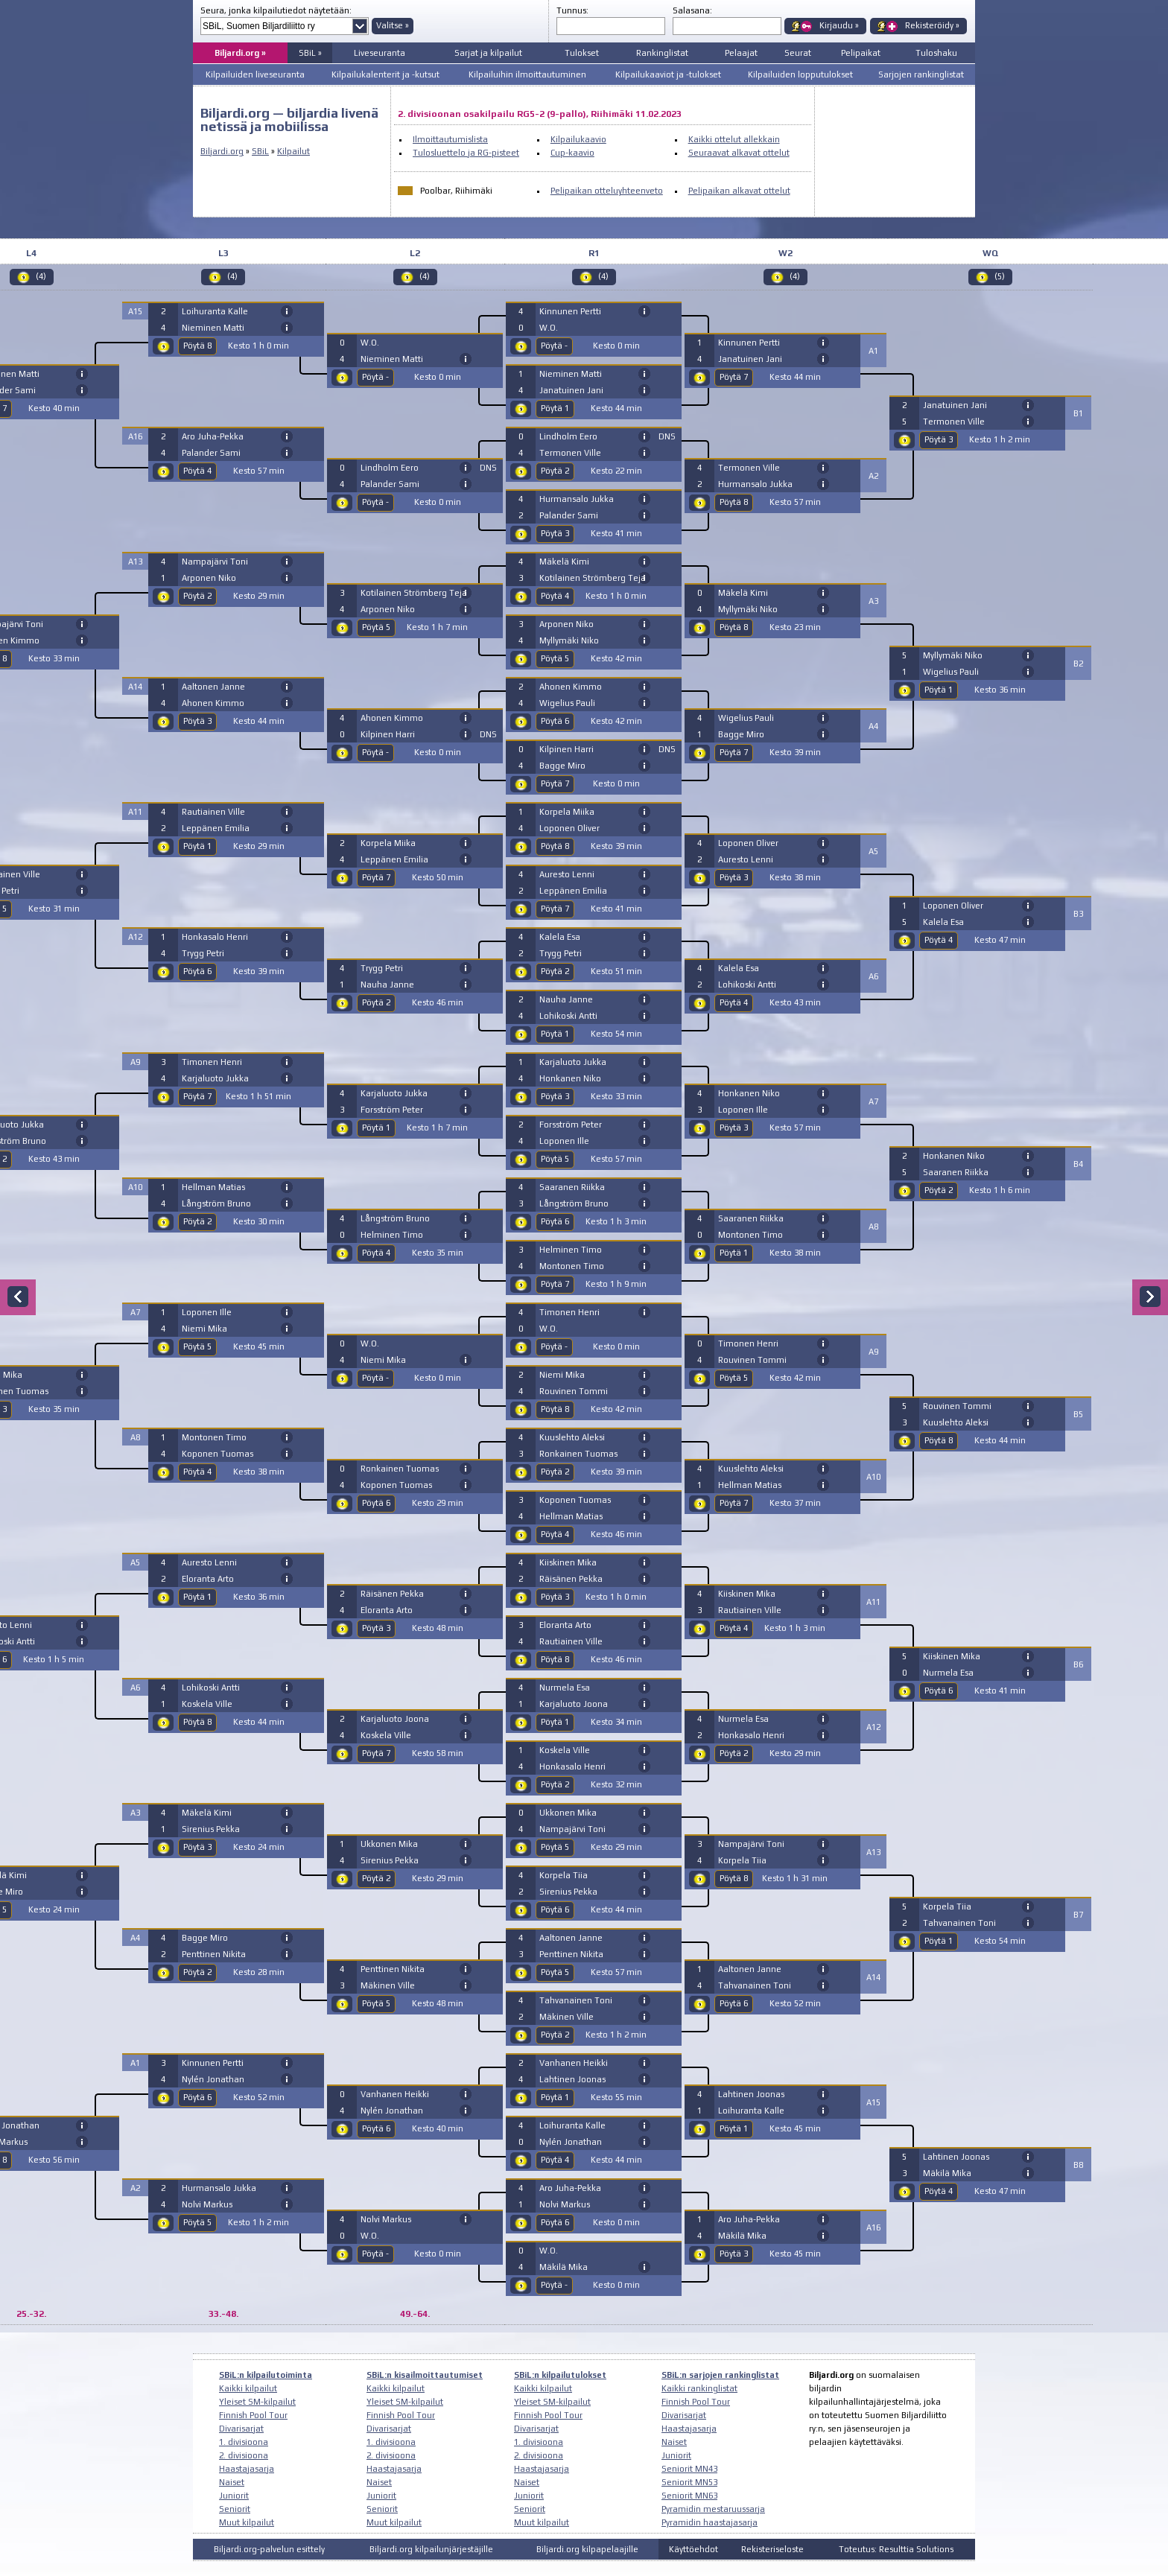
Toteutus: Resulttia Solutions (896, 2549)
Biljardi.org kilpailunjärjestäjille (431, 2549)
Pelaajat (741, 52)
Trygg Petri (203, 953)
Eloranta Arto (208, 1578)
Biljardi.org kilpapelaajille (587, 2549)
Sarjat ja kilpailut (488, 52)
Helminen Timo (392, 1234)
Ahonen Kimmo (213, 703)
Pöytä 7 (197, 1096)
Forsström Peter (392, 1109)
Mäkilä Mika (563, 2266)
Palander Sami (211, 452)
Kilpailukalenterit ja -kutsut (385, 74)
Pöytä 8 (197, 345)
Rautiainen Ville (213, 811)
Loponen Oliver (569, 828)
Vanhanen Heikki (395, 2094)
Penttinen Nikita (214, 1954)
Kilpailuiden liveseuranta (255, 74)
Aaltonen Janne (213, 686)
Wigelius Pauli (567, 703)
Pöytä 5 (197, 1346)
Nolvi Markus (207, 2204)
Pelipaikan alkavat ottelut (739, 190)
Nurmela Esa (564, 1687)
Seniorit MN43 (689, 2468)
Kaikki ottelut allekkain (734, 139)
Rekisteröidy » (932, 25)
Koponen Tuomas (217, 1453)
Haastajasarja (246, 2468)
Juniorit (234, 2495)
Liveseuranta (379, 52)
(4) (41, 276)
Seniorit (234, 2509)
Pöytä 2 (197, 595)
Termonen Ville (570, 452)
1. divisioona (243, 2441)
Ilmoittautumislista (450, 139)
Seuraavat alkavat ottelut (739, 152)
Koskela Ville (207, 1703)
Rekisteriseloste (772, 2549)
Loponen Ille (207, 1312)
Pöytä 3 (197, 720)
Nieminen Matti (213, 327)
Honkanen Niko (570, 1078)
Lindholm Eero (390, 467)
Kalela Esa (559, 936)
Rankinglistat (662, 52)
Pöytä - (375, 376)
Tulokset (582, 52)
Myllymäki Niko (569, 640)
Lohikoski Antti (211, 1687)
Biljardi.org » (240, 52)
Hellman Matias (213, 1187)
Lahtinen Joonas (572, 2079)
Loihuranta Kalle (215, 311)
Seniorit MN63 (689, 2495)
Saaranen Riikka (572, 1187)
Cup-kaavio (572, 152)
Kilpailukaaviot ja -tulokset (668, 74)
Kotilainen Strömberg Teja (414, 592)
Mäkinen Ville (388, 1985)
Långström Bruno (216, 1203)
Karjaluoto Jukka (215, 1078)
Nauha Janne (387, 984)
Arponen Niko (209, 577)
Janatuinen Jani (571, 390)
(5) (999, 276)
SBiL (260, 151)
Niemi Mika (204, 1328)
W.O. (370, 342)
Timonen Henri (212, 1062)
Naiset (231, 2482)
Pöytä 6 (197, 971)
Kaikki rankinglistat (699, 2388)
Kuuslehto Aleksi (572, 1437)
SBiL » (310, 52)
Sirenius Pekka (211, 1829)
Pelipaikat (860, 52)
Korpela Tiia (563, 1875)
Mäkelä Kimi (207, 1812)
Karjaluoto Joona (395, 1718)
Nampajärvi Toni (215, 561)
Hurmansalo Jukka (219, 2188)
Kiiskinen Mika (568, 1562)
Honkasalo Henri (215, 936)
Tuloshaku (936, 52)
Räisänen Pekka (392, 1593)
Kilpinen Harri (388, 734)
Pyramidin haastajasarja (709, 2522)
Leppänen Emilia (216, 828)
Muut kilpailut (246, 2522)
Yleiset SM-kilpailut (257, 2401)
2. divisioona (243, 2455)
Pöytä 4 (197, 470)
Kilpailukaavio (578, 139)
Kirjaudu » (839, 25)
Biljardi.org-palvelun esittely (269, 2549)
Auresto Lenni (209, 1562)
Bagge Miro (205, 1937)
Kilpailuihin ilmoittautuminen (527, 74)
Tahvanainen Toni (575, 2000)
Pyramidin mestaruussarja (713, 2509)
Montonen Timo (214, 1437)
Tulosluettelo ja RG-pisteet (466, 152)
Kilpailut (293, 151)
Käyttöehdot (693, 2549)
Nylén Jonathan (213, 2079)
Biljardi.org (222, 151)
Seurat (797, 52)
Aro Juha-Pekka (213, 436)
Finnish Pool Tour (253, 2415)
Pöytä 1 (197, 846)
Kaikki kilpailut (248, 2388)
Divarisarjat (241, 2428)
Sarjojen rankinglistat (921, 74)
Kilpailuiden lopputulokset (800, 74)
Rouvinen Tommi (573, 1391)
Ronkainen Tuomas (400, 1468)
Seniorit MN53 (689, 2482)
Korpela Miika (388, 843)
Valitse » (392, 25)
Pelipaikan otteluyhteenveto (606, 190)
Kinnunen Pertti (213, 2062)
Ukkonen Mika (389, 1843)
